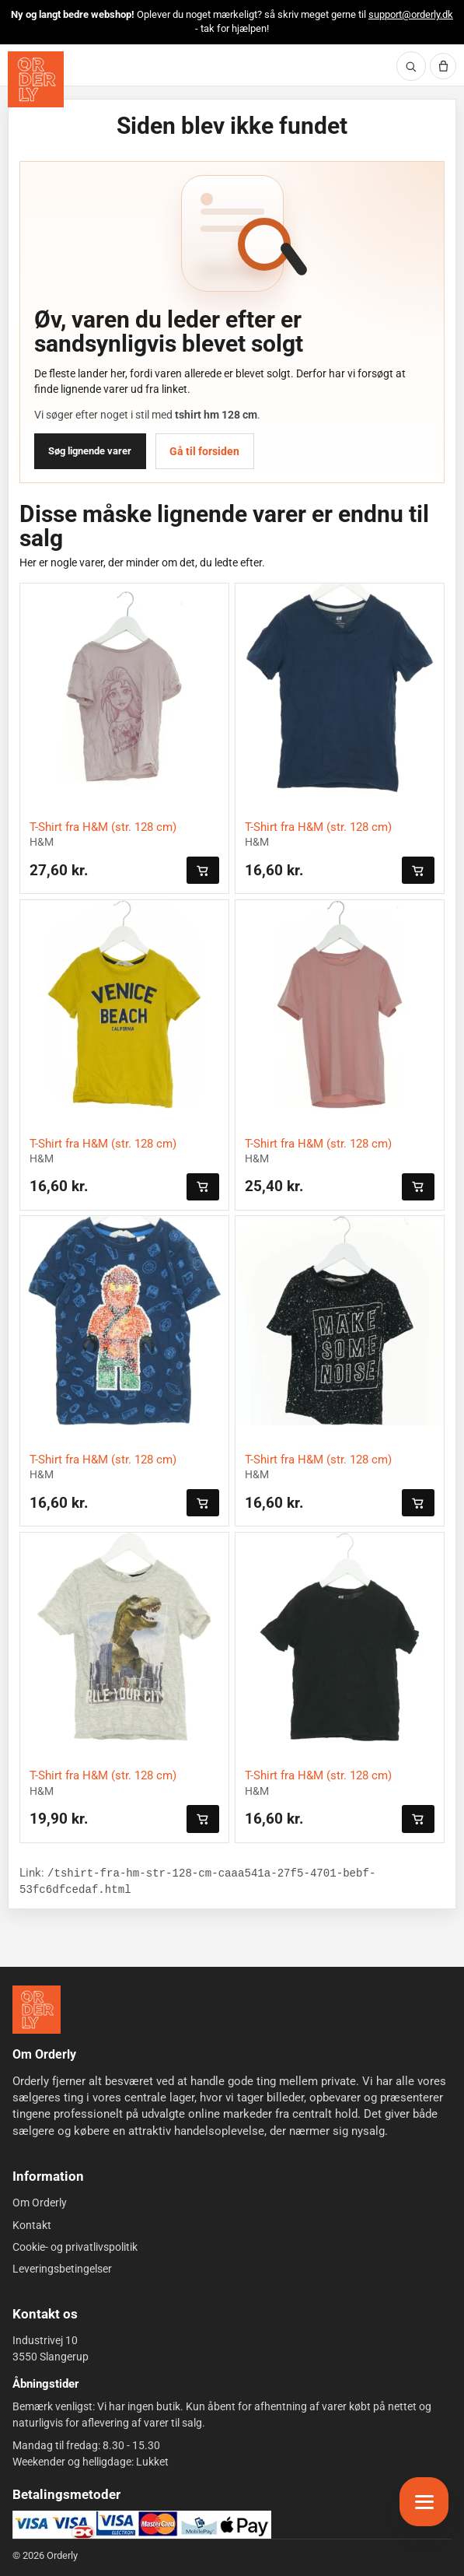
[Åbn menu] (423, 2501)
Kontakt (31, 2225)
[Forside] (36, 2009)
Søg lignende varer (89, 451)
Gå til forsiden (204, 451)
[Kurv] (443, 66)
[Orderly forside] (36, 79)
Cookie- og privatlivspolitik (75, 2247)
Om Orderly (39, 2202)
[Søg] (411, 66)
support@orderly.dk (410, 14)
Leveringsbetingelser (62, 2268)
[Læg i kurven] (203, 870)
